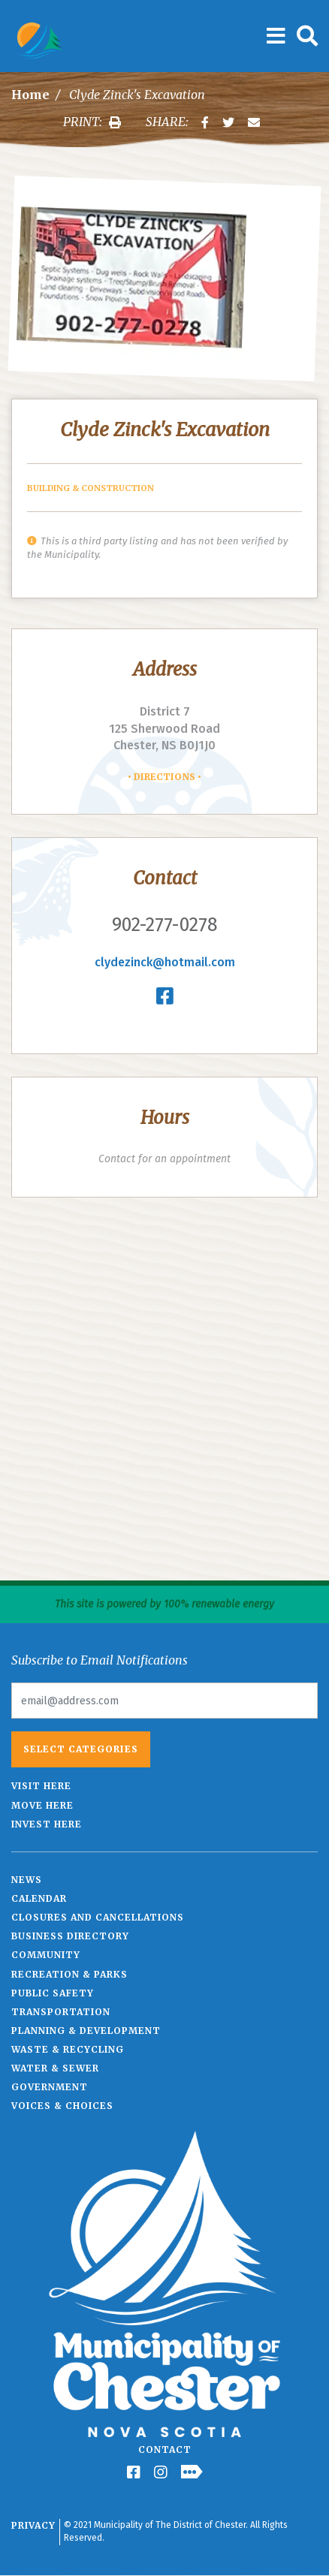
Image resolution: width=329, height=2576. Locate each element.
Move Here (42, 1805)
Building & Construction (90, 488)
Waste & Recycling (67, 2049)
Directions (164, 776)
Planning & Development (86, 2030)
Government (49, 2086)
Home (30, 94)
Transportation (60, 2011)
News (26, 1879)
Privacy (33, 2525)
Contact (165, 2449)
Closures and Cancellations (97, 1917)
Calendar (39, 1898)
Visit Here (41, 1785)
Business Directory (70, 1936)
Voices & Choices (62, 2105)
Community (45, 1954)
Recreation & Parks (69, 1974)
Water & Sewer (55, 2068)
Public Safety (52, 1993)
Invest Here (46, 1824)
